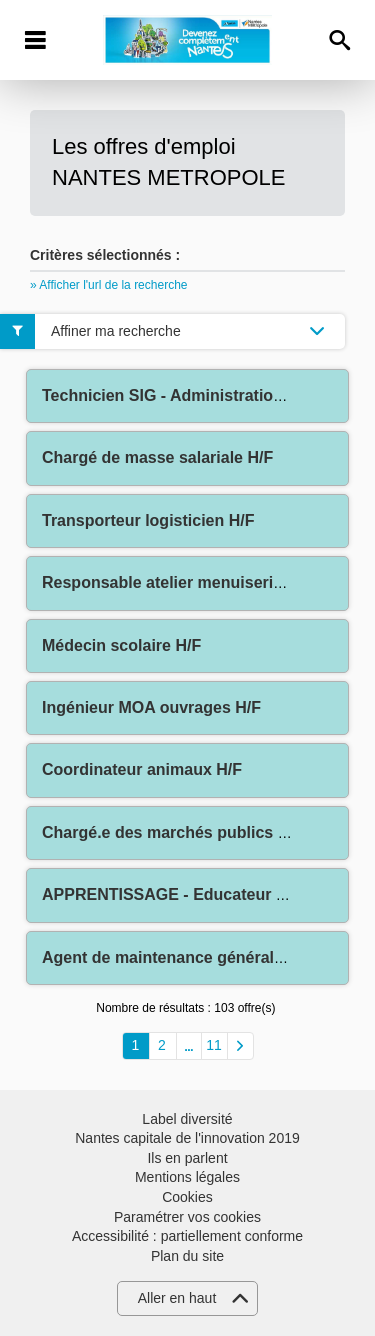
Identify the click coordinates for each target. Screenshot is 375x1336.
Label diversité (187, 1119)
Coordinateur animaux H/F (142, 769)
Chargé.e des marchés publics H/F (172, 832)
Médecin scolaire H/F (121, 645)
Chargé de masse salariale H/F (157, 457)
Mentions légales (187, 1177)
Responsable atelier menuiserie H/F (177, 582)
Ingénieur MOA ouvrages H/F (151, 707)
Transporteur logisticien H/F (148, 520)
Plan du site (187, 1256)
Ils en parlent (187, 1158)
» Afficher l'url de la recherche (109, 285)
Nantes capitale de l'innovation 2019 (187, 1138)
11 (214, 1045)
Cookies (187, 1197)
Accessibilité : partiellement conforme (187, 1236)
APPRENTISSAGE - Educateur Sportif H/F (200, 894)
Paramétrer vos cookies (187, 1217)
